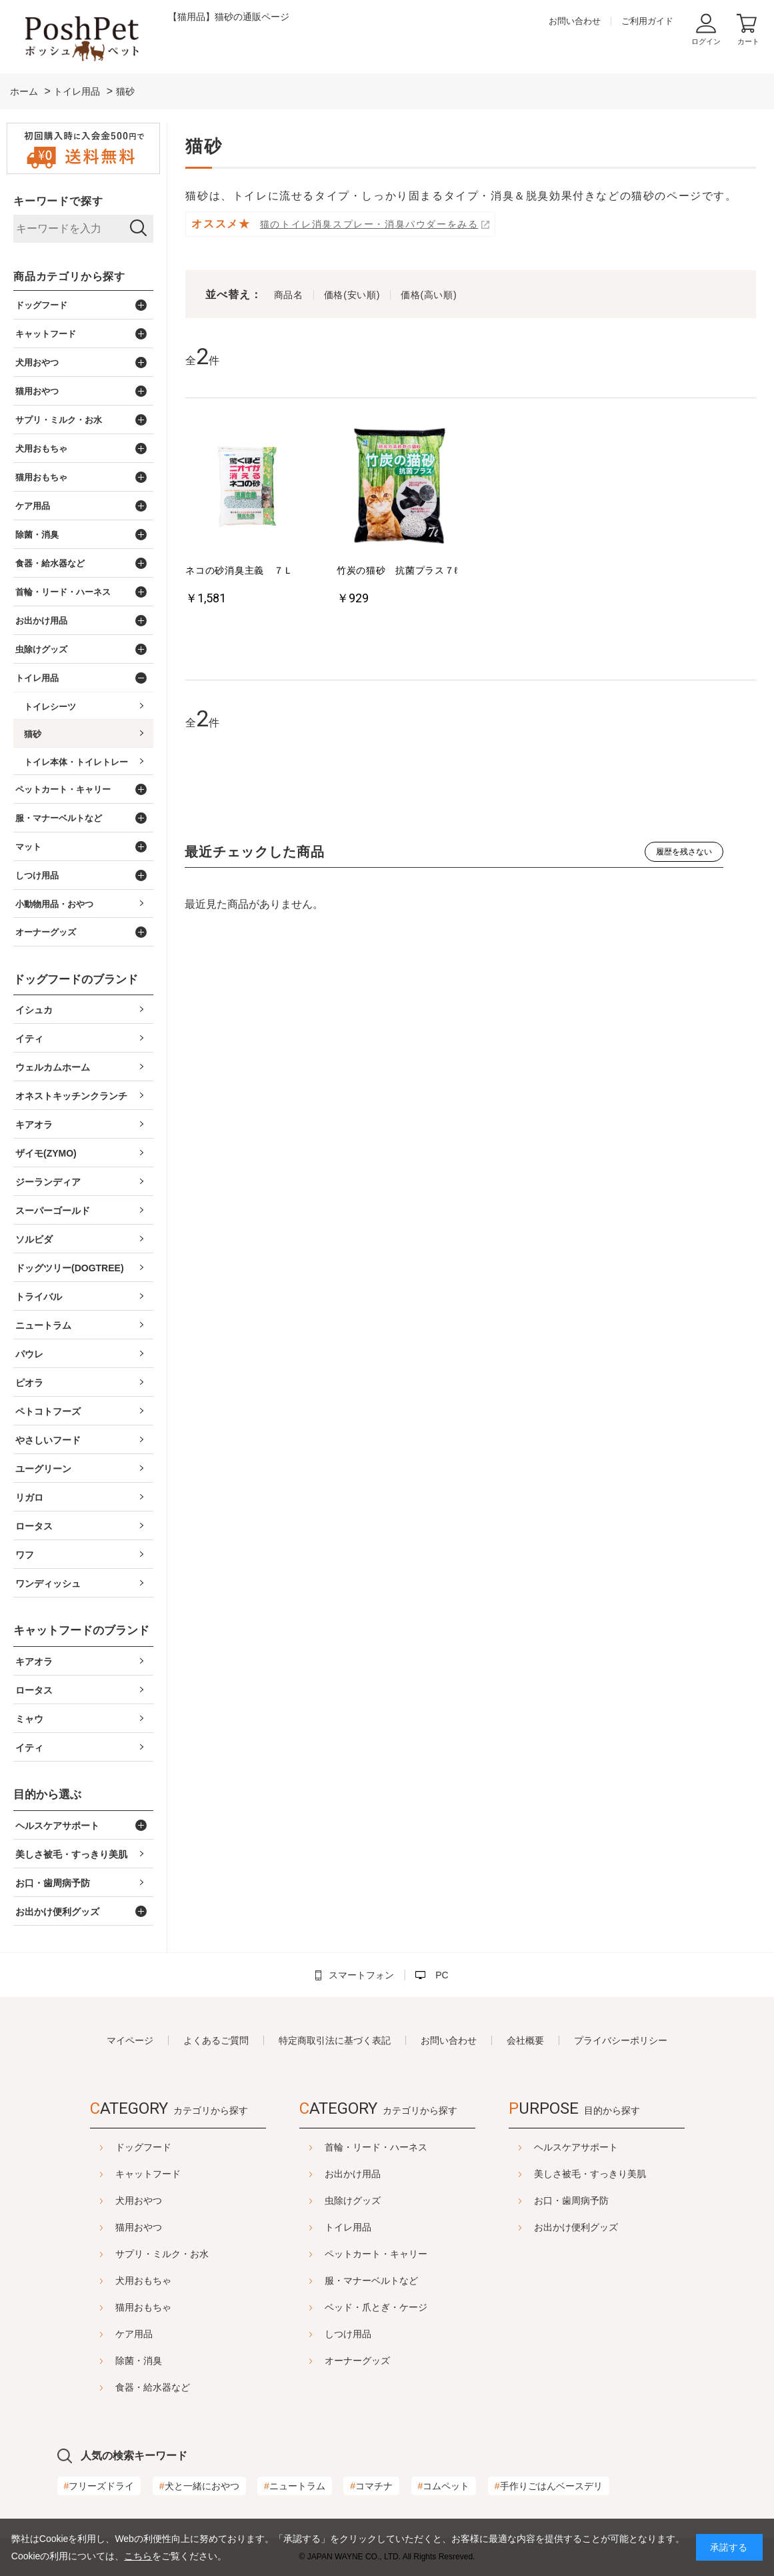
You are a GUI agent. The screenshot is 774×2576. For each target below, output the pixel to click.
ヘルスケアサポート (609, 2147)
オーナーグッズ (357, 2360)
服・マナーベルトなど (371, 2280)
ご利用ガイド (647, 21)
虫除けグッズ (353, 2200)
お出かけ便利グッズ (609, 2227)
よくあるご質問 (216, 2040)
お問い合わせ (575, 21)
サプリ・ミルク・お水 (128, 2253)
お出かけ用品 (353, 2173)
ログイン (706, 41)
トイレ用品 (348, 2227)
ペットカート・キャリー (376, 2253)
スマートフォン (361, 1975)
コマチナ (371, 2486)
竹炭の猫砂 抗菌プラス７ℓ (397, 570)
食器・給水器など (119, 2387)
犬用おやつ (105, 2200)
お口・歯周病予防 (604, 2200)
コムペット (444, 2486)
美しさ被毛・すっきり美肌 (623, 2173)
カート (748, 41)
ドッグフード (110, 2147)
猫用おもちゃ (110, 2307)
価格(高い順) (429, 294)
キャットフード (114, 2173)
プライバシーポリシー (620, 2040)
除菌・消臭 (105, 2360)
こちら (138, 2556)
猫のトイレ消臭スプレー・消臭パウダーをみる (369, 224)
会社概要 (525, 2040)
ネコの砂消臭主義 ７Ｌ (239, 570)
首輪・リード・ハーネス (376, 2147)
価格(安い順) (352, 294)
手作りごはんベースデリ (549, 2486)
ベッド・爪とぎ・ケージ (376, 2307)
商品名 (288, 294)
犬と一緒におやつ (199, 2486)
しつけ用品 (348, 2334)
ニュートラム (294, 2486)
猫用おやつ (105, 2227)
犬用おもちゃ (110, 2280)
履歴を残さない (684, 851)
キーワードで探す (58, 201)
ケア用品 (100, 2334)
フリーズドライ (99, 2486)
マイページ (130, 2040)
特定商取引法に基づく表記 (335, 2040)
